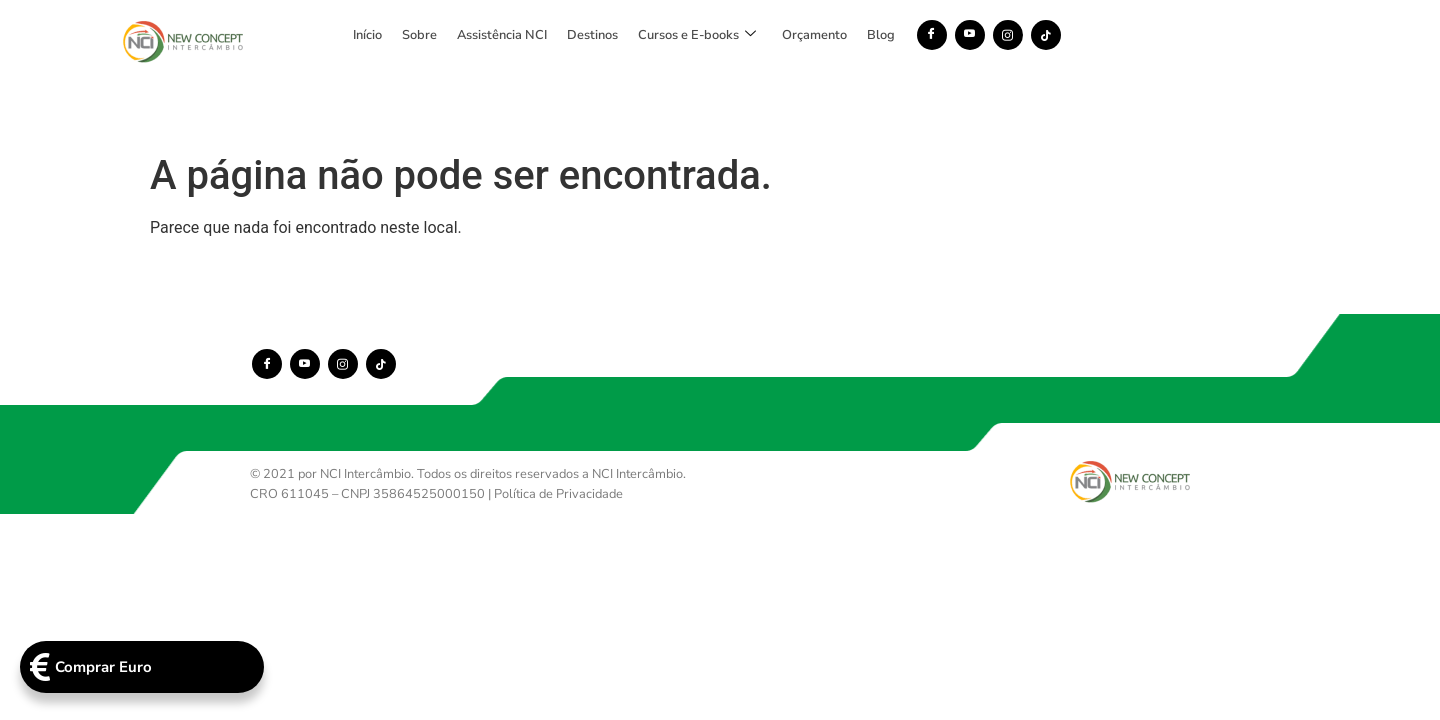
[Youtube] (1097, 35)
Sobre (546, 35)
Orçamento (941, 35)
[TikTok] (1173, 35)
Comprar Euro (78, 666)
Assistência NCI (629, 35)
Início (494, 35)
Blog (1008, 35)
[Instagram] (1135, 35)
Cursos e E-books (824, 35)
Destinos (719, 35)
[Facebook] (1059, 35)
